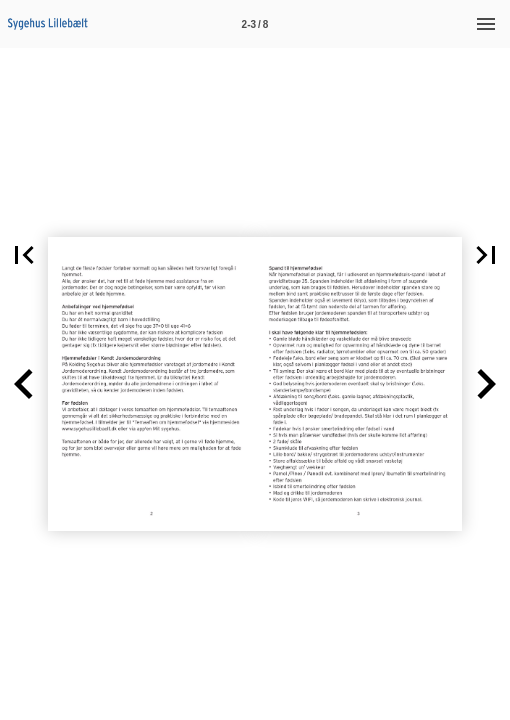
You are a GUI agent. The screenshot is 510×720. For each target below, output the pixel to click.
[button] (24, 255)
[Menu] (486, 24)
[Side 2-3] (255, 24)
